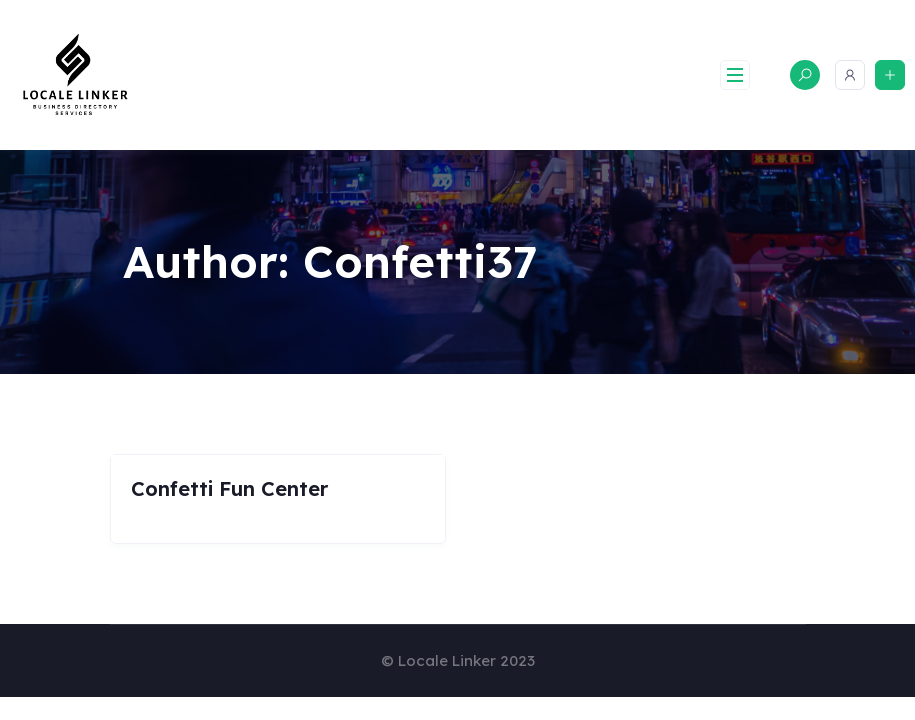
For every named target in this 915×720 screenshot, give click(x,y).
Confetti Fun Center (229, 488)
